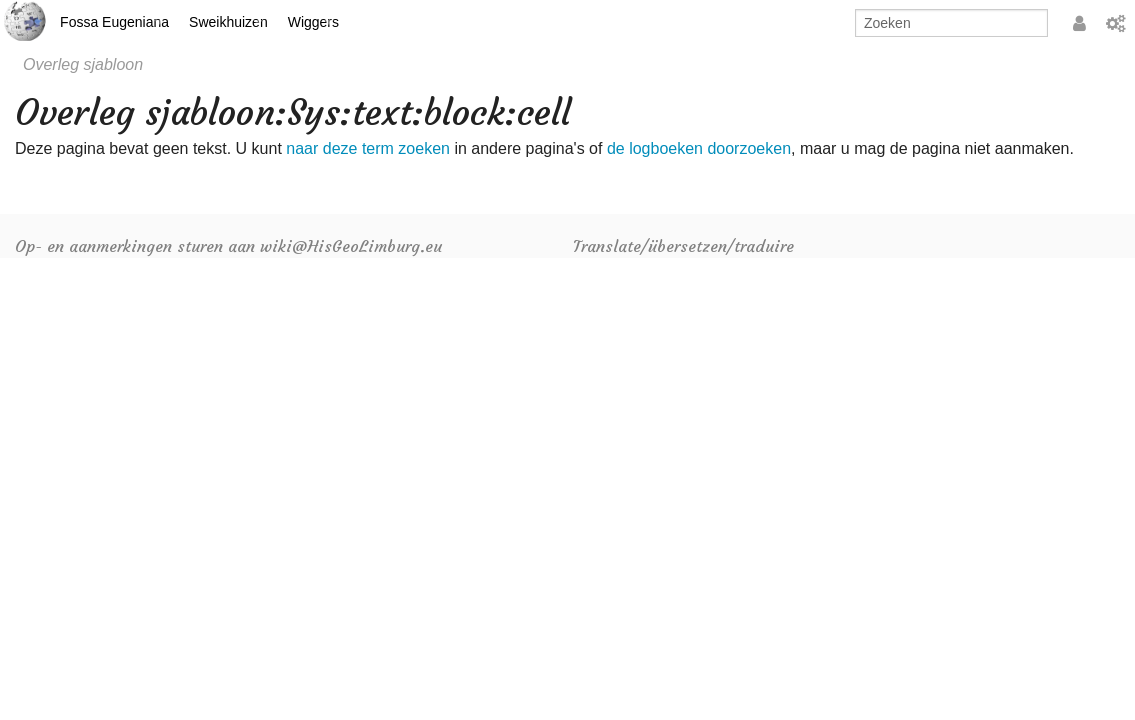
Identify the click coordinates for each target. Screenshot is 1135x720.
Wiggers (313, 22)
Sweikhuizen (228, 22)
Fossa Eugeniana (114, 22)
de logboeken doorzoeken (699, 148)
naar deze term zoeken (368, 148)
